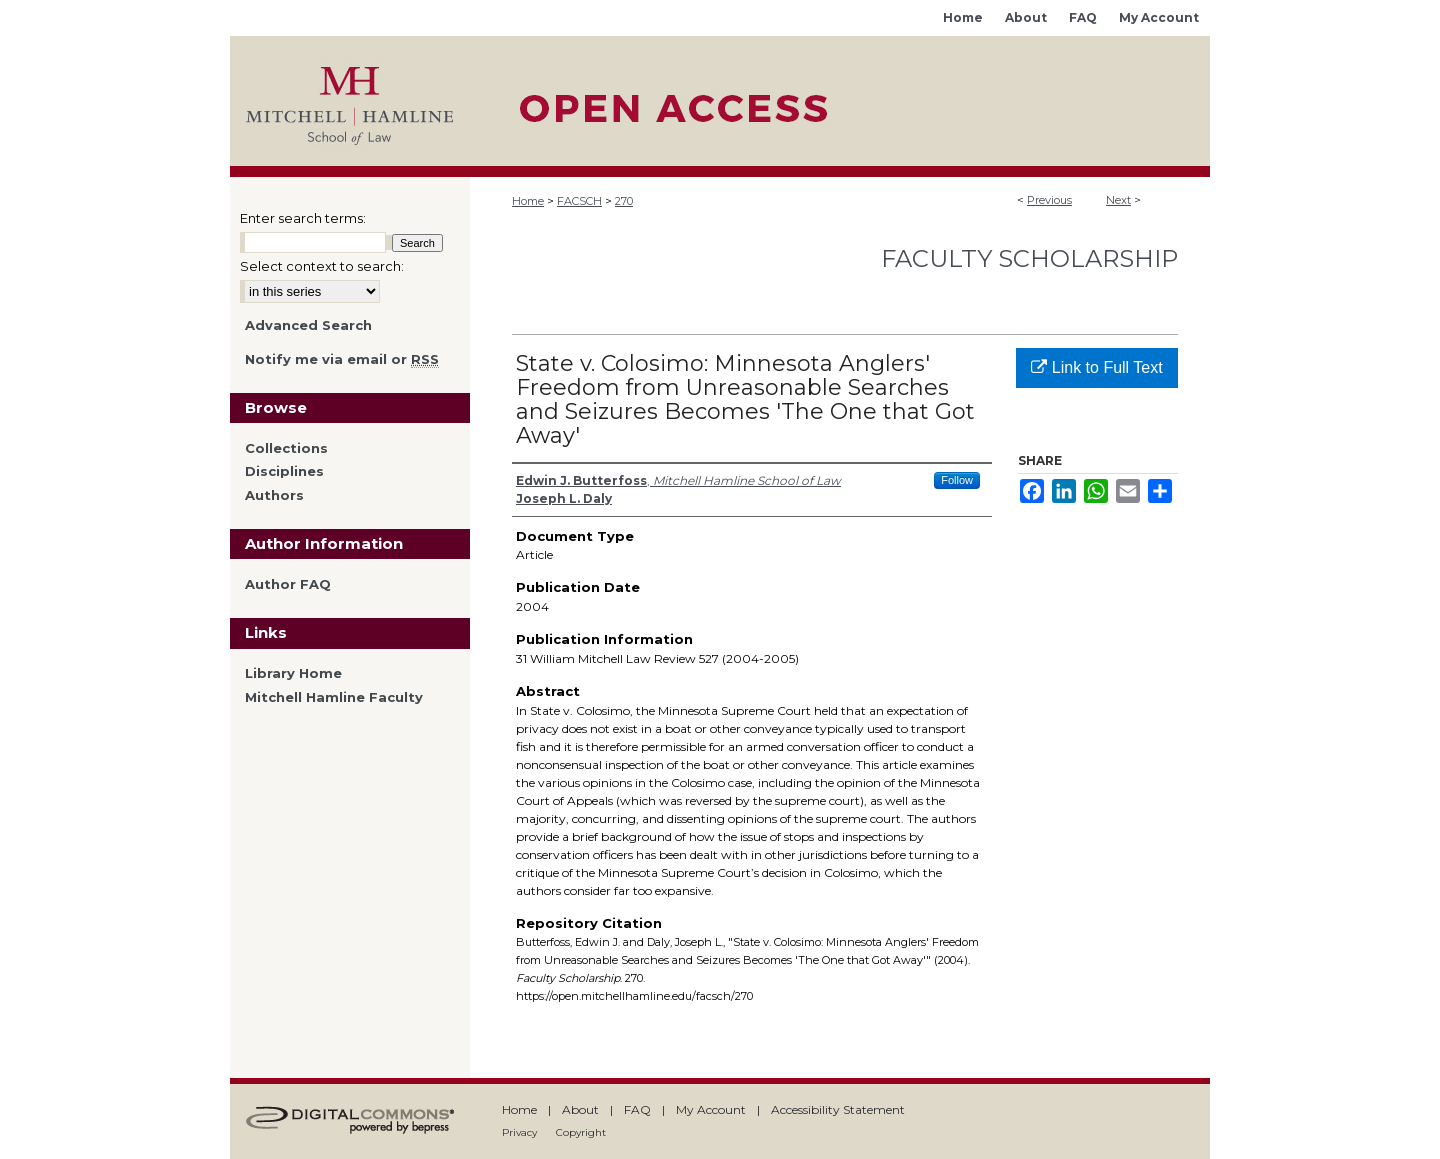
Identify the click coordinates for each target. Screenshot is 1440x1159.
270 (624, 201)
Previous (1049, 200)
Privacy (519, 1132)
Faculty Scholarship (1029, 258)
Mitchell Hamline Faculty (334, 697)
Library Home (293, 673)
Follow (957, 480)
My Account (711, 1109)
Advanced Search (308, 325)
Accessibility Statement (838, 1109)
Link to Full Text (1096, 367)
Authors (274, 495)
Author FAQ (288, 584)
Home (528, 201)
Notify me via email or (342, 360)
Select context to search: (322, 266)
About (580, 1109)
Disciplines (284, 471)
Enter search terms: (303, 218)
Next (1118, 200)
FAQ (637, 1109)
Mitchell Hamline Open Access (840, 101)
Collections (286, 448)
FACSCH (579, 201)
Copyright (581, 1132)
